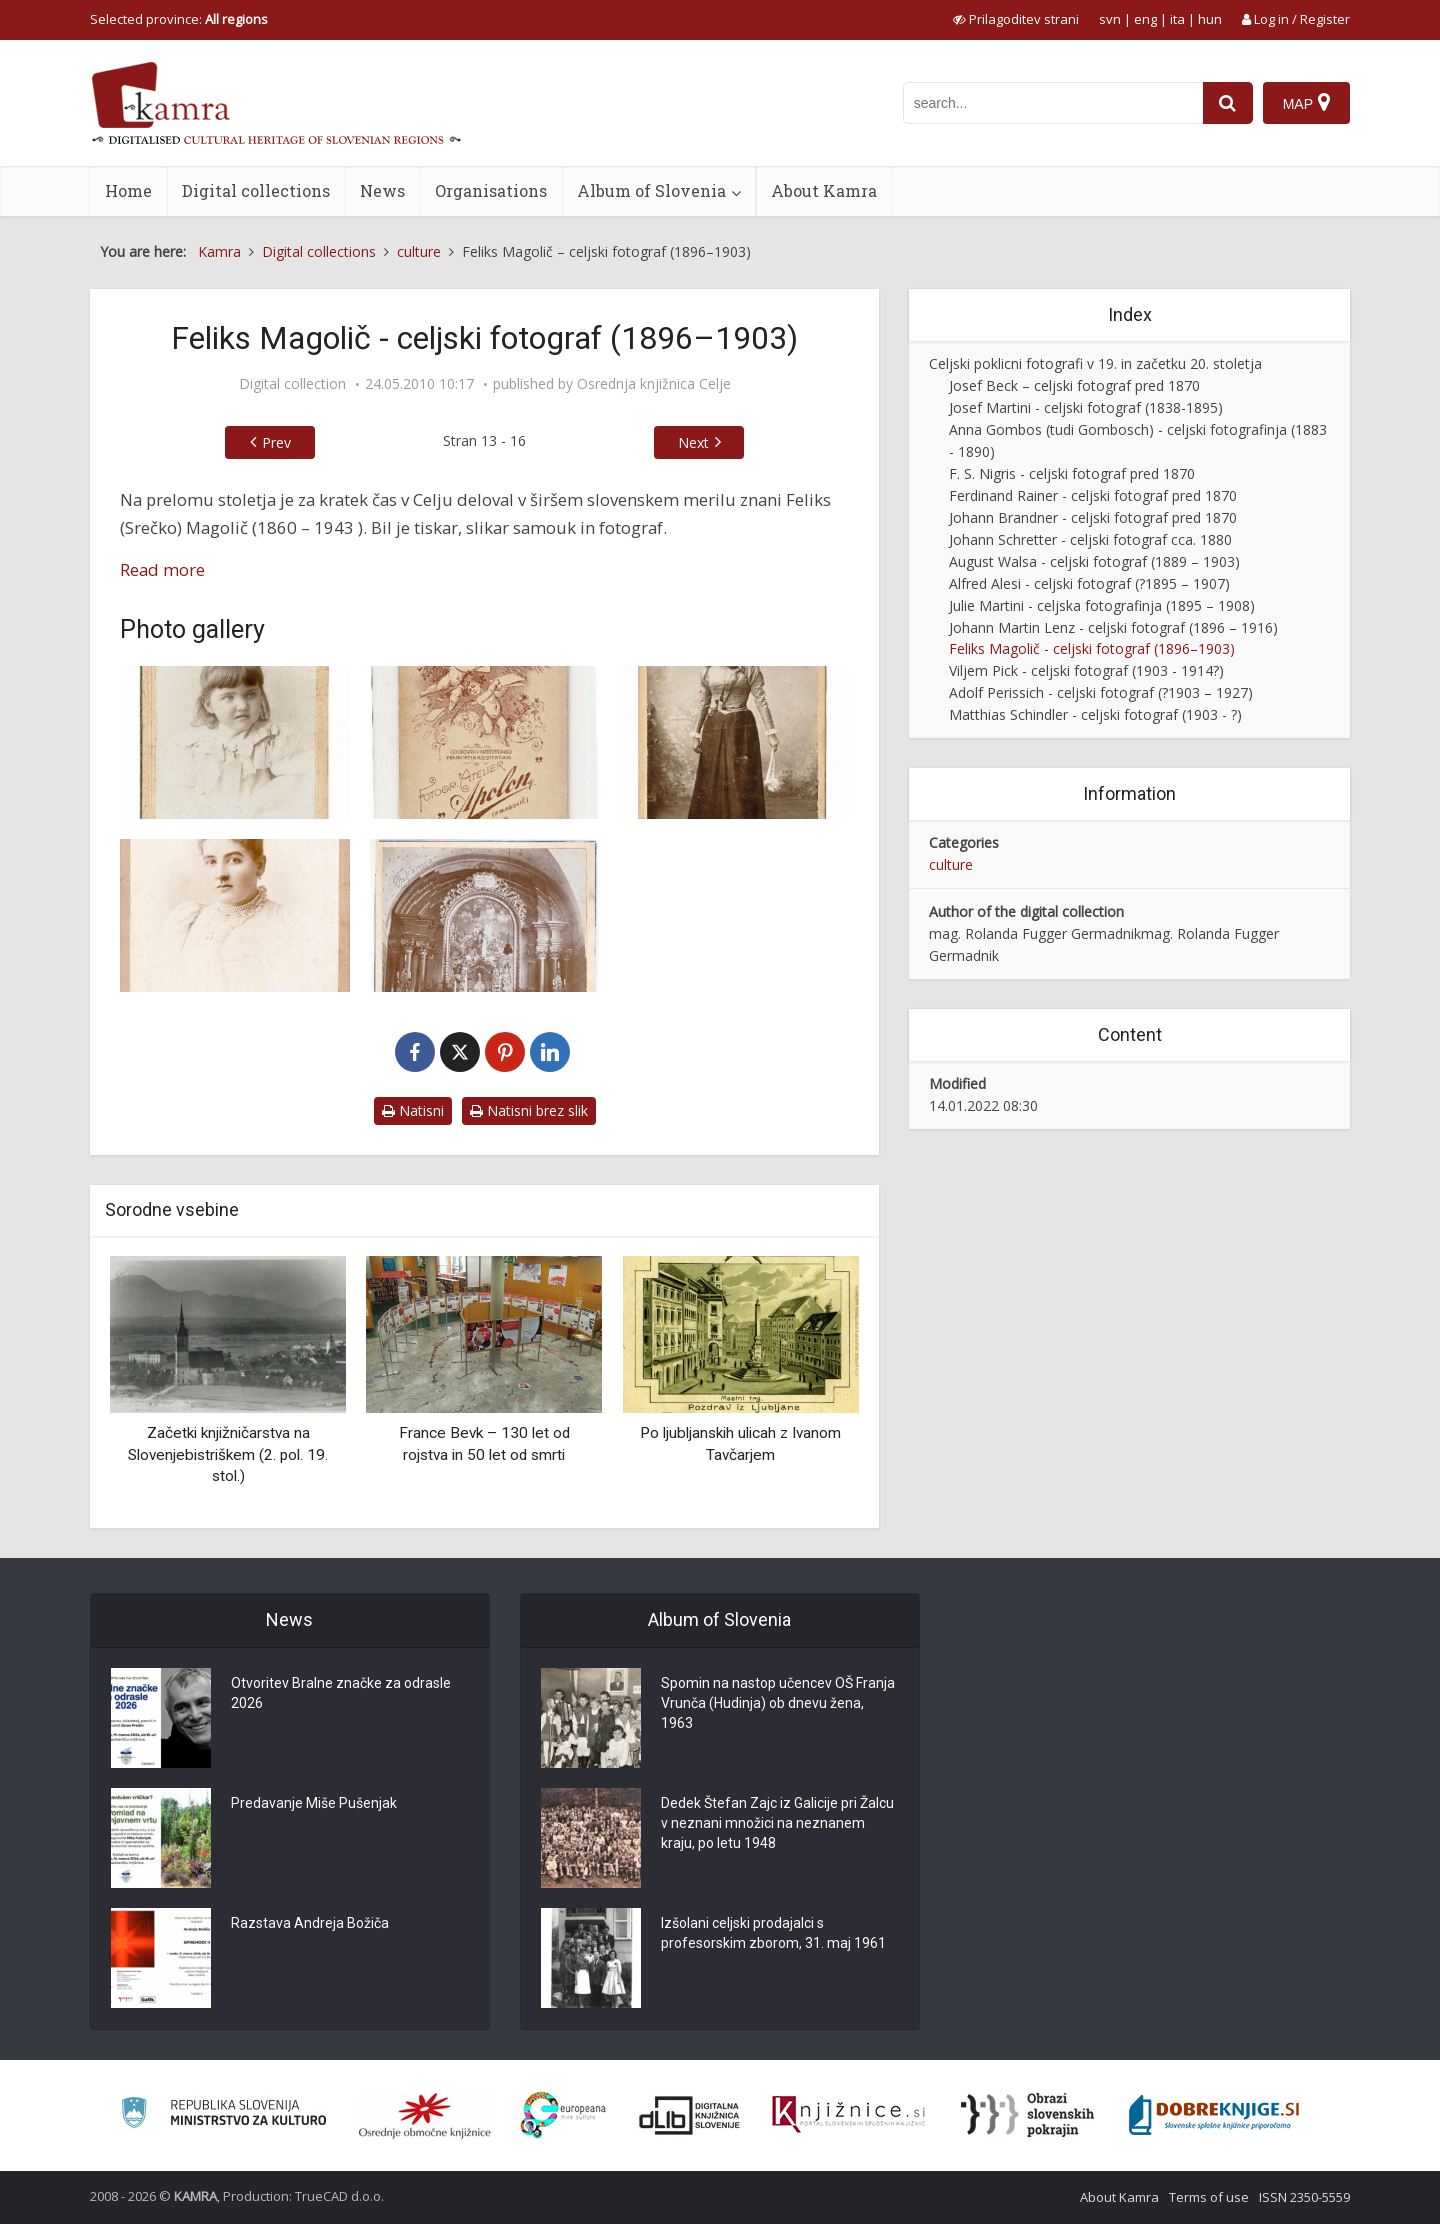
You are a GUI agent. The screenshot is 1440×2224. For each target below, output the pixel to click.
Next (693, 442)
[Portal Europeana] (563, 2115)
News (382, 190)
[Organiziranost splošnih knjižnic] (425, 2115)
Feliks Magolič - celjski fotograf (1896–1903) (1092, 648)
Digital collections (256, 190)
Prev (276, 442)
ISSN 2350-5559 (1304, 2197)
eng (1145, 19)
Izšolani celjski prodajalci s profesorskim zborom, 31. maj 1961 (773, 1933)
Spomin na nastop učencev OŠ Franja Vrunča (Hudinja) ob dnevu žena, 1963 (778, 1703)
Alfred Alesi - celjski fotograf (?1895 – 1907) (1089, 583)
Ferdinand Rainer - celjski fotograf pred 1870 (1093, 495)
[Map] (1306, 103)
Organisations (491, 190)
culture (951, 864)
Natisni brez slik (529, 1110)
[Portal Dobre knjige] (1214, 2115)
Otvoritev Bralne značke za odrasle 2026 (341, 1693)
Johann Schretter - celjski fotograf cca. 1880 (1090, 539)
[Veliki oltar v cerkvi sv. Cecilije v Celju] (485, 915)
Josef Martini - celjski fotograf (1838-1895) (1086, 407)
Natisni (413, 1110)
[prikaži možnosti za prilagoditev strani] (1016, 19)
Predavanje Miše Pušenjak (314, 1803)
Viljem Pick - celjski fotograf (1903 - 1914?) (1086, 670)
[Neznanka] (235, 915)
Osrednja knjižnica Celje (654, 384)
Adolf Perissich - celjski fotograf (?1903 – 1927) (1101, 692)
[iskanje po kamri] (1053, 103)
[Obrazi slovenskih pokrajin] (1027, 2115)
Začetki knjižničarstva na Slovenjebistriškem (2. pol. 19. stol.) (228, 1454)
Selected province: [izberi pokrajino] (179, 19)
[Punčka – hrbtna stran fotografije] (485, 742)
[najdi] (1228, 103)
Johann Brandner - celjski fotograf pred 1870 (1093, 517)
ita (1177, 19)
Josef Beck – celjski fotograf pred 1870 (1074, 385)
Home (128, 190)
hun (1210, 19)
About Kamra (824, 190)
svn (1110, 19)
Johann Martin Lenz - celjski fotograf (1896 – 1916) (1113, 627)
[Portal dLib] (690, 2115)
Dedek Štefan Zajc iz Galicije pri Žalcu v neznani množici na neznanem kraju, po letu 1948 (777, 1823)
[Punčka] (235, 742)
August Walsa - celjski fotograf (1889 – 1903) (1094, 561)
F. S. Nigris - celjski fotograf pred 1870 (1072, 473)
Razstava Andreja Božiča (310, 1923)
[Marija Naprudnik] (734, 742)
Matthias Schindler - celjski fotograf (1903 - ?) (1095, 714)
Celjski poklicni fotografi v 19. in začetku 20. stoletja (1095, 363)
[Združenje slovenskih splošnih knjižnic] (848, 2115)
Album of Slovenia (651, 190)
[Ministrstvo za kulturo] (223, 2115)
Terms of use (1209, 2197)
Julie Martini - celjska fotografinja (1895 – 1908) (1102, 605)
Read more (162, 569)
